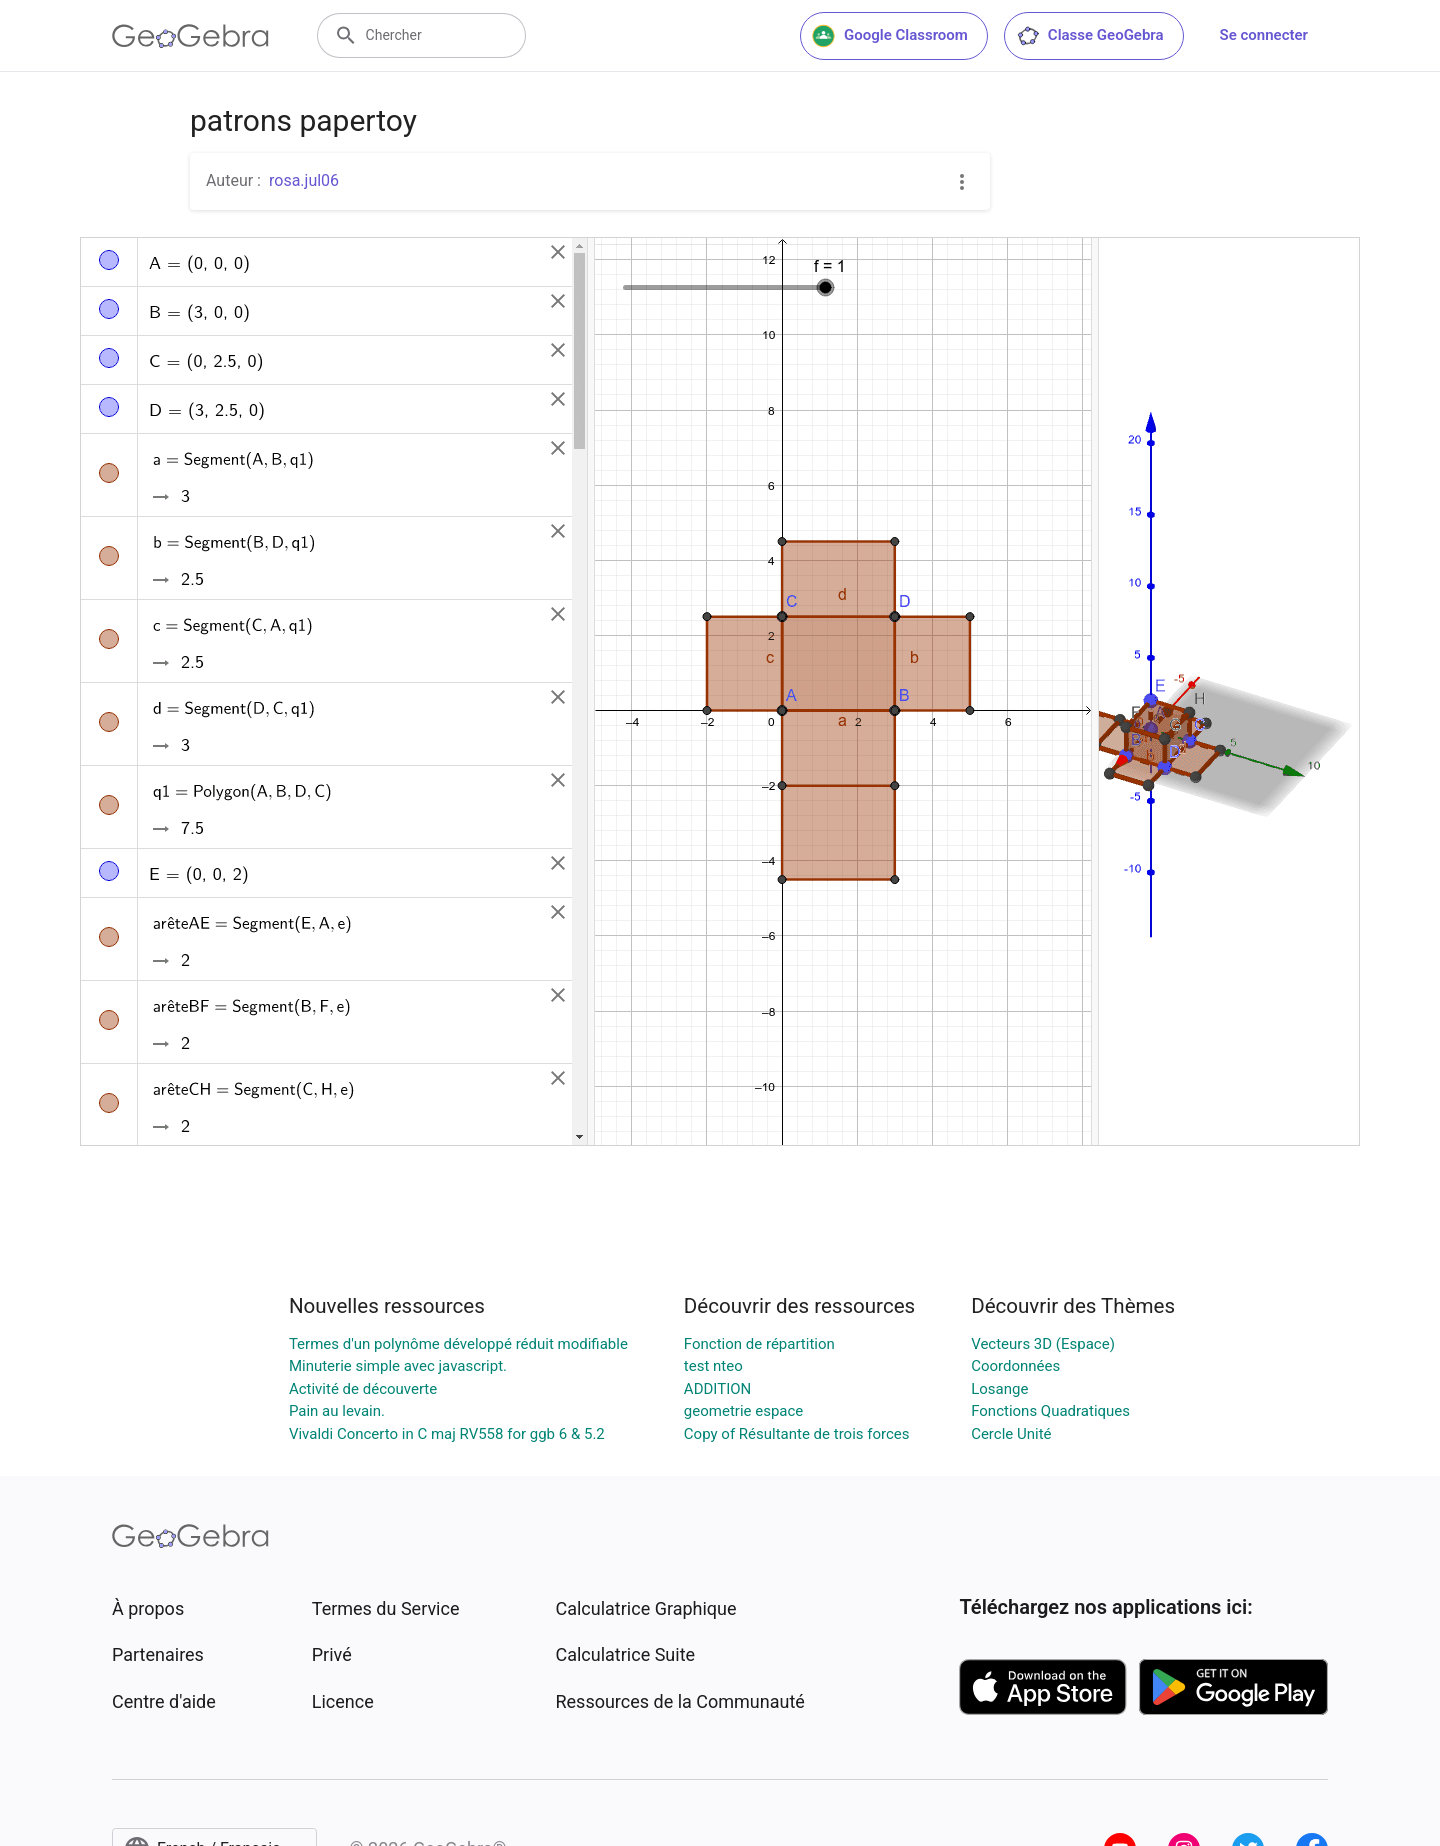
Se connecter (1264, 35)
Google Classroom (890, 36)
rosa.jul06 (304, 180)
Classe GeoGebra (1090, 36)
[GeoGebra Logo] (190, 36)
